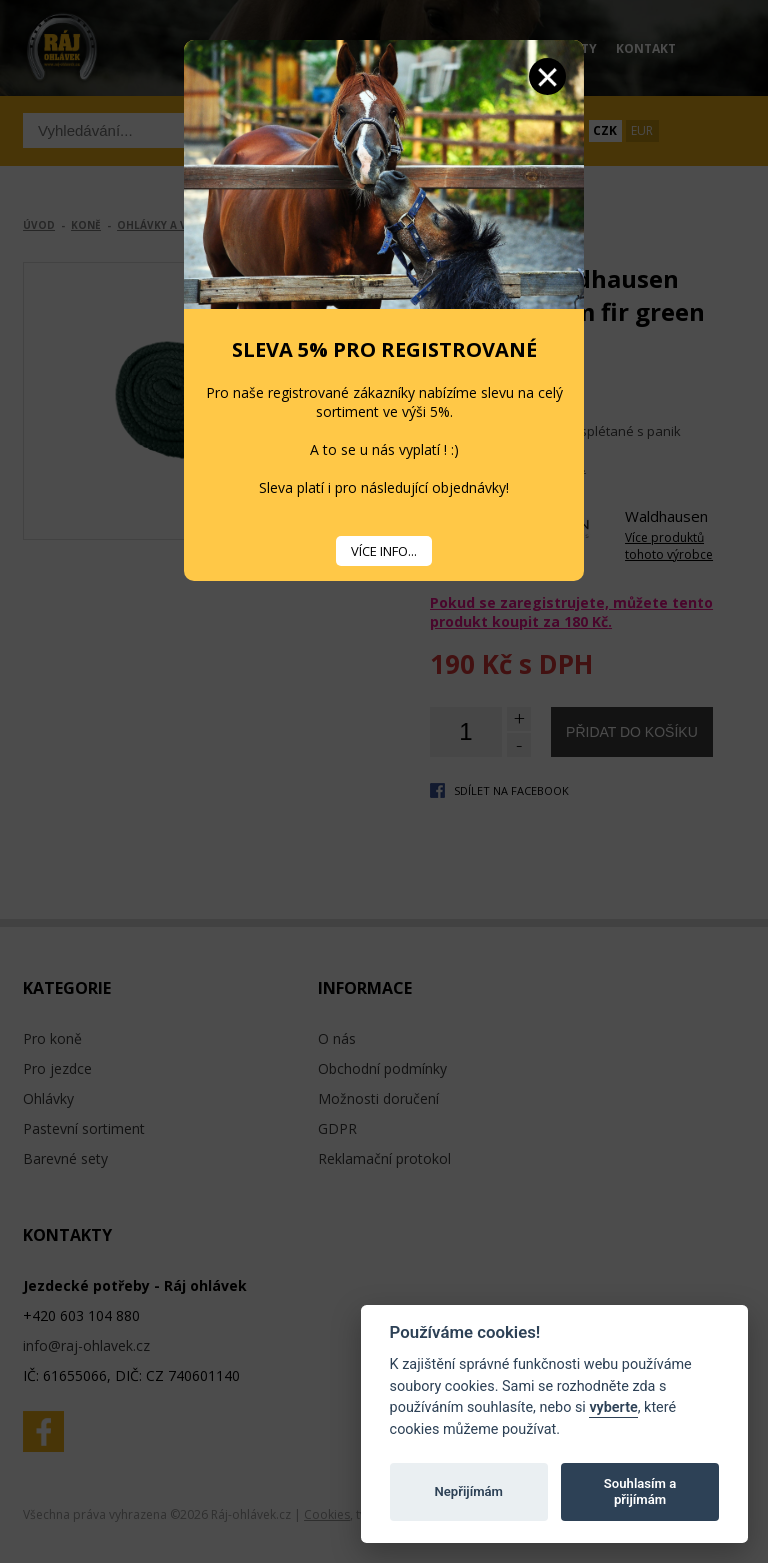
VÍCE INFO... (384, 551)
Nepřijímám (468, 1491)
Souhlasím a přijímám (640, 1491)
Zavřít (547, 76)
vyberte (613, 1407)
